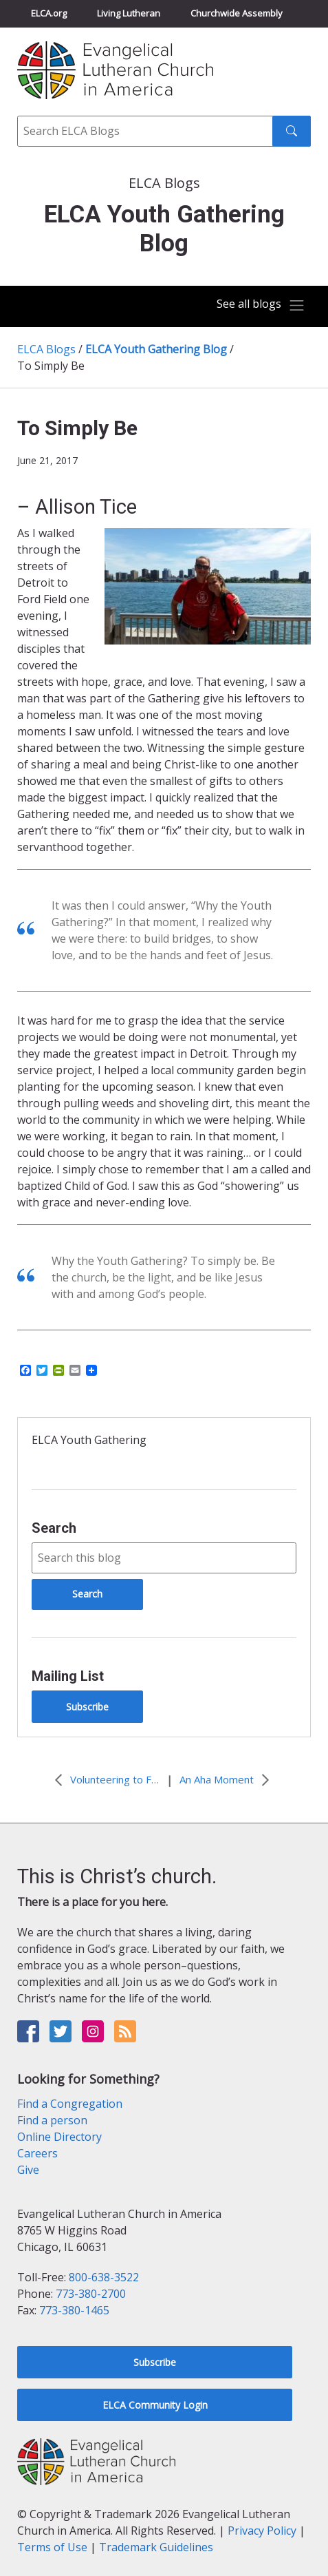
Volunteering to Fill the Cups (115, 1779)
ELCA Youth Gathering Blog (156, 349)
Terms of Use (52, 2547)
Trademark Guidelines (156, 2547)
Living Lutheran (128, 13)
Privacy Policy (262, 2530)
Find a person (52, 2120)
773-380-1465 (74, 2310)
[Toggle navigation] (261, 305)
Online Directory (59, 2136)
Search (54, 1528)
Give (28, 2169)
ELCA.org (49, 13)
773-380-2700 (91, 2293)
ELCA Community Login (155, 2404)
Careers (37, 2153)
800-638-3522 (104, 2277)
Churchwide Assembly (236, 13)
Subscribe (87, 1706)
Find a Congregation (69, 2103)
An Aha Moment (216, 1779)
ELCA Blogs (46, 349)
